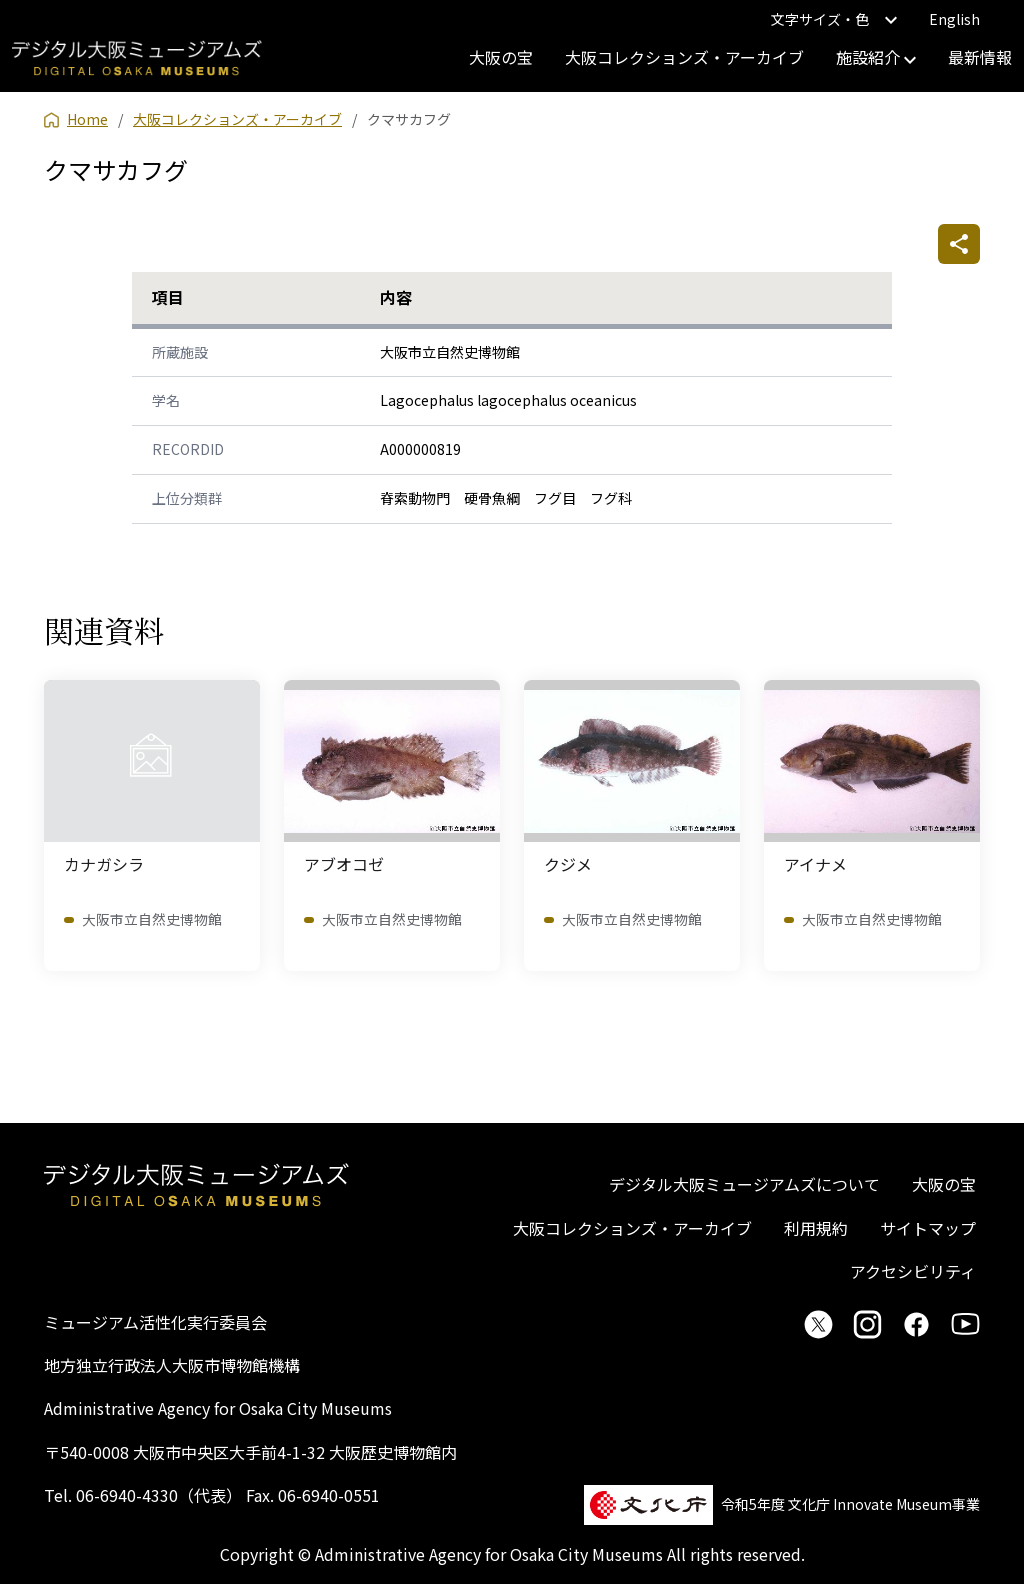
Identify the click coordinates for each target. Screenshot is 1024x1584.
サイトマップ (928, 1228)
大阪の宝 (501, 57)
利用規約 (816, 1228)
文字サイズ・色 (834, 19)
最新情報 (980, 57)
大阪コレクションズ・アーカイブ (684, 57)
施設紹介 (876, 57)
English (954, 19)
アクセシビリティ (913, 1271)
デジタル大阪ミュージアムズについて (744, 1184)
